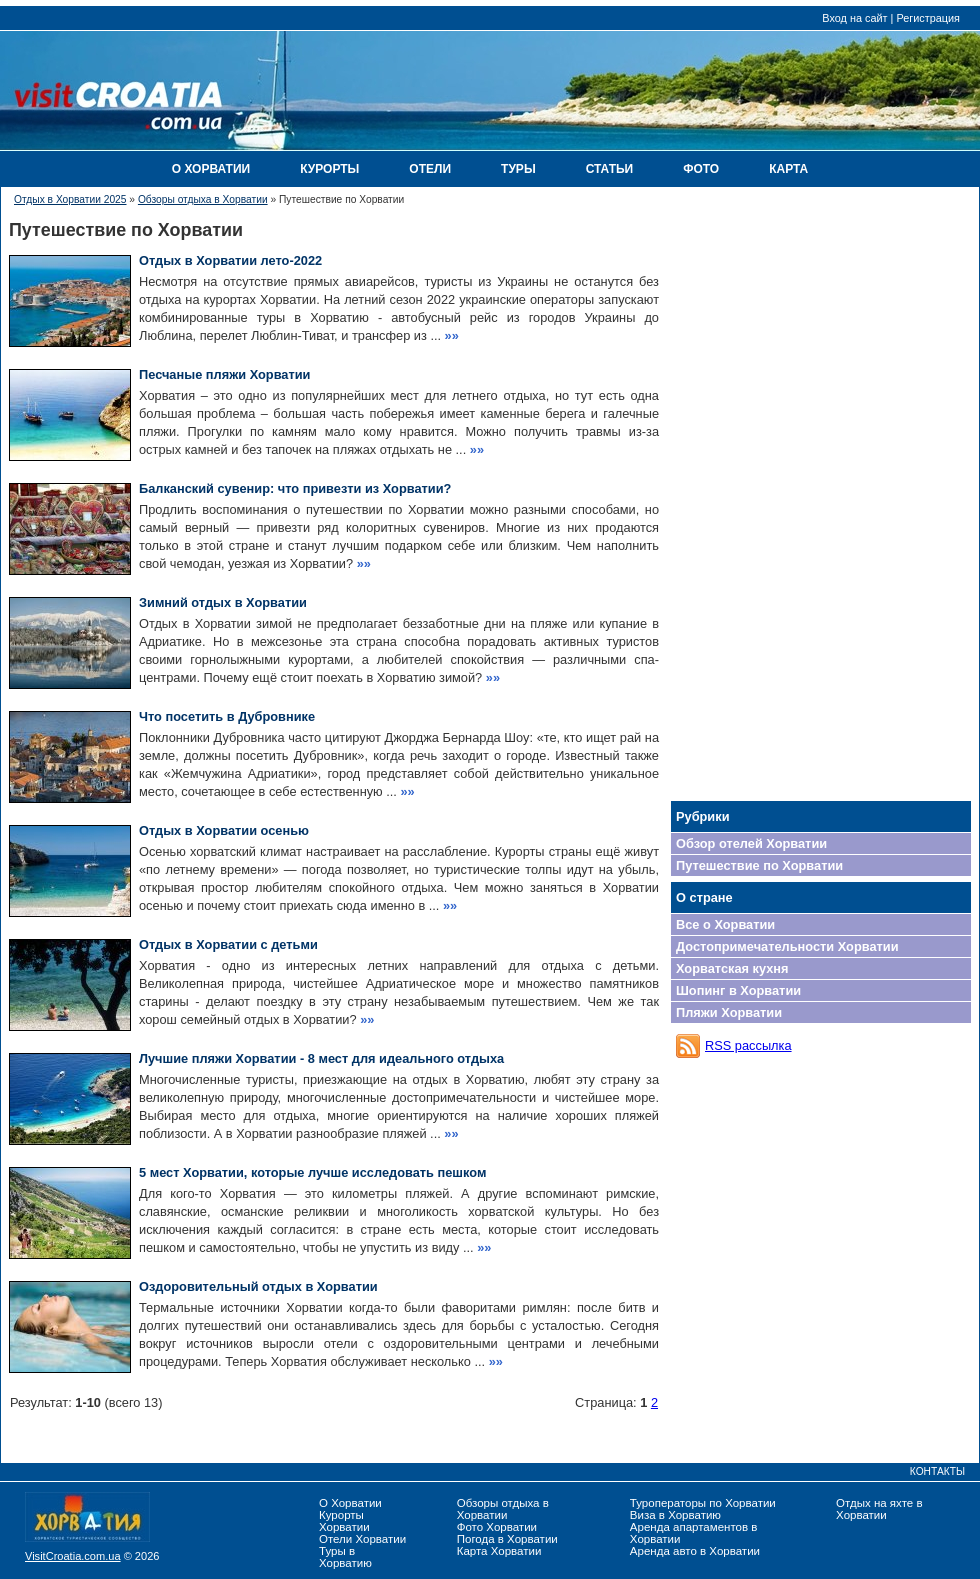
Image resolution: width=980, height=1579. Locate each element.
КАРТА (788, 169)
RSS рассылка (748, 1045)
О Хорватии (350, 1503)
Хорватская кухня (732, 968)
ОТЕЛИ (430, 169)
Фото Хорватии (497, 1527)
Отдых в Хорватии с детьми (228, 944)
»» (452, 335)
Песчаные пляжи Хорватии (224, 374)
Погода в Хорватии (507, 1539)
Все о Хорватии (725, 924)
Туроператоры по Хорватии (703, 1503)
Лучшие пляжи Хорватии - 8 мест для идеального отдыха (321, 1058)
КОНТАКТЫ (937, 1471)
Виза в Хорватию (675, 1515)
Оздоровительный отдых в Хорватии (258, 1286)
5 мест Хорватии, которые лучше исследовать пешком (312, 1172)
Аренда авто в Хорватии (695, 1551)
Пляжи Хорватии (729, 1012)
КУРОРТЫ (329, 169)
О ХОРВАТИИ (211, 169)
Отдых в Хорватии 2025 (70, 199)
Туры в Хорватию (345, 1557)
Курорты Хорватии (344, 1521)
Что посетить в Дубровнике (227, 716)
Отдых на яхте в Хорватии (879, 1509)
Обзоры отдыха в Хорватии (203, 199)
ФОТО (701, 169)
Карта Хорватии (499, 1551)
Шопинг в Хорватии (738, 990)
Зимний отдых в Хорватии (223, 602)
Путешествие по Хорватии (759, 865)
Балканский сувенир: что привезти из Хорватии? (295, 488)
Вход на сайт (854, 18)
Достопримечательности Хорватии (787, 946)
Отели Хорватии (362, 1539)
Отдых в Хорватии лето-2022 (230, 260)
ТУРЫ (518, 169)
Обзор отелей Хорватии (751, 843)
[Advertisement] (821, 495)
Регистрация (928, 18)
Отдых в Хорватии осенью (224, 830)
